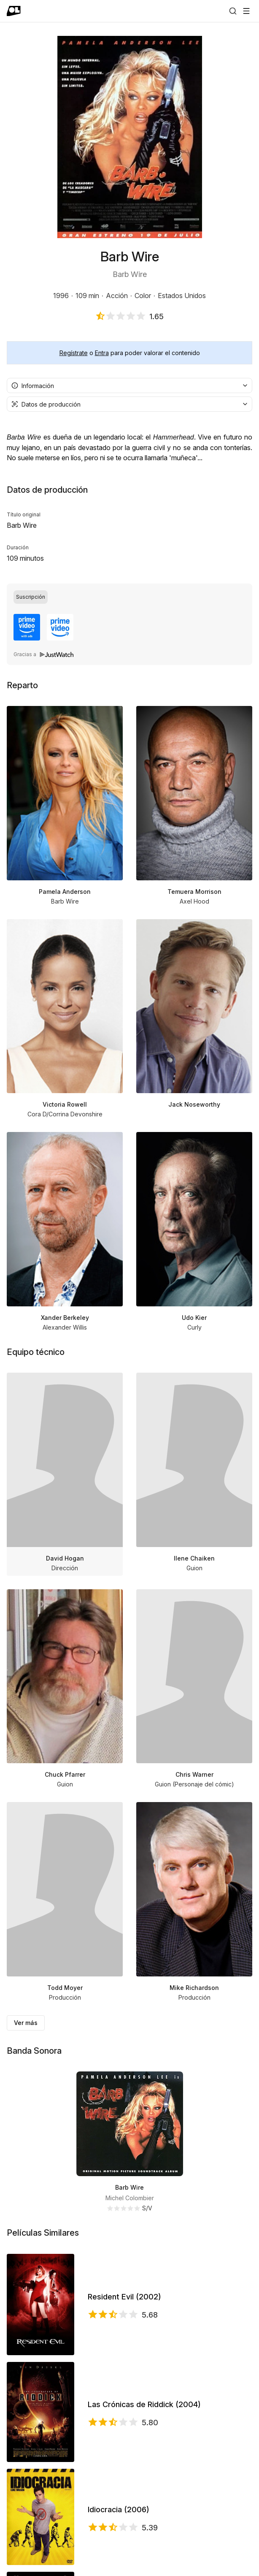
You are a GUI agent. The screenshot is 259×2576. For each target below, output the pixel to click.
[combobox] (129, 385)
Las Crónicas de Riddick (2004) (144, 2404)
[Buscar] (233, 11)
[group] (129, 597)
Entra (102, 352)
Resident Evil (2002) (124, 2296)
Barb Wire (129, 2187)
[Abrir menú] (246, 11)
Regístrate (73, 352)
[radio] (30, 597)
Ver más (26, 2022)
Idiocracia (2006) (118, 2509)
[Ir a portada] (14, 11)
